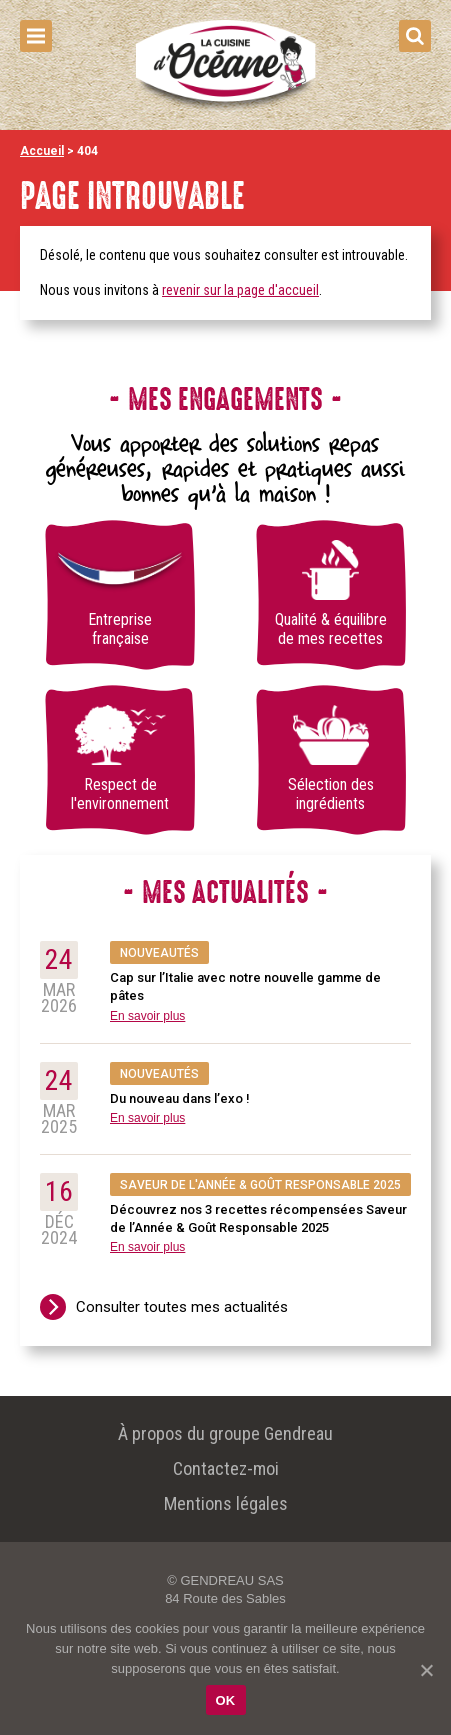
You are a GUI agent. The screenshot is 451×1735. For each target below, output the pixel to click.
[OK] (426, 1670)
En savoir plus (147, 1016)
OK (226, 1700)
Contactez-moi (226, 1468)
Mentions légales (226, 1503)
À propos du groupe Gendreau (225, 1433)
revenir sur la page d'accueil (240, 290)
